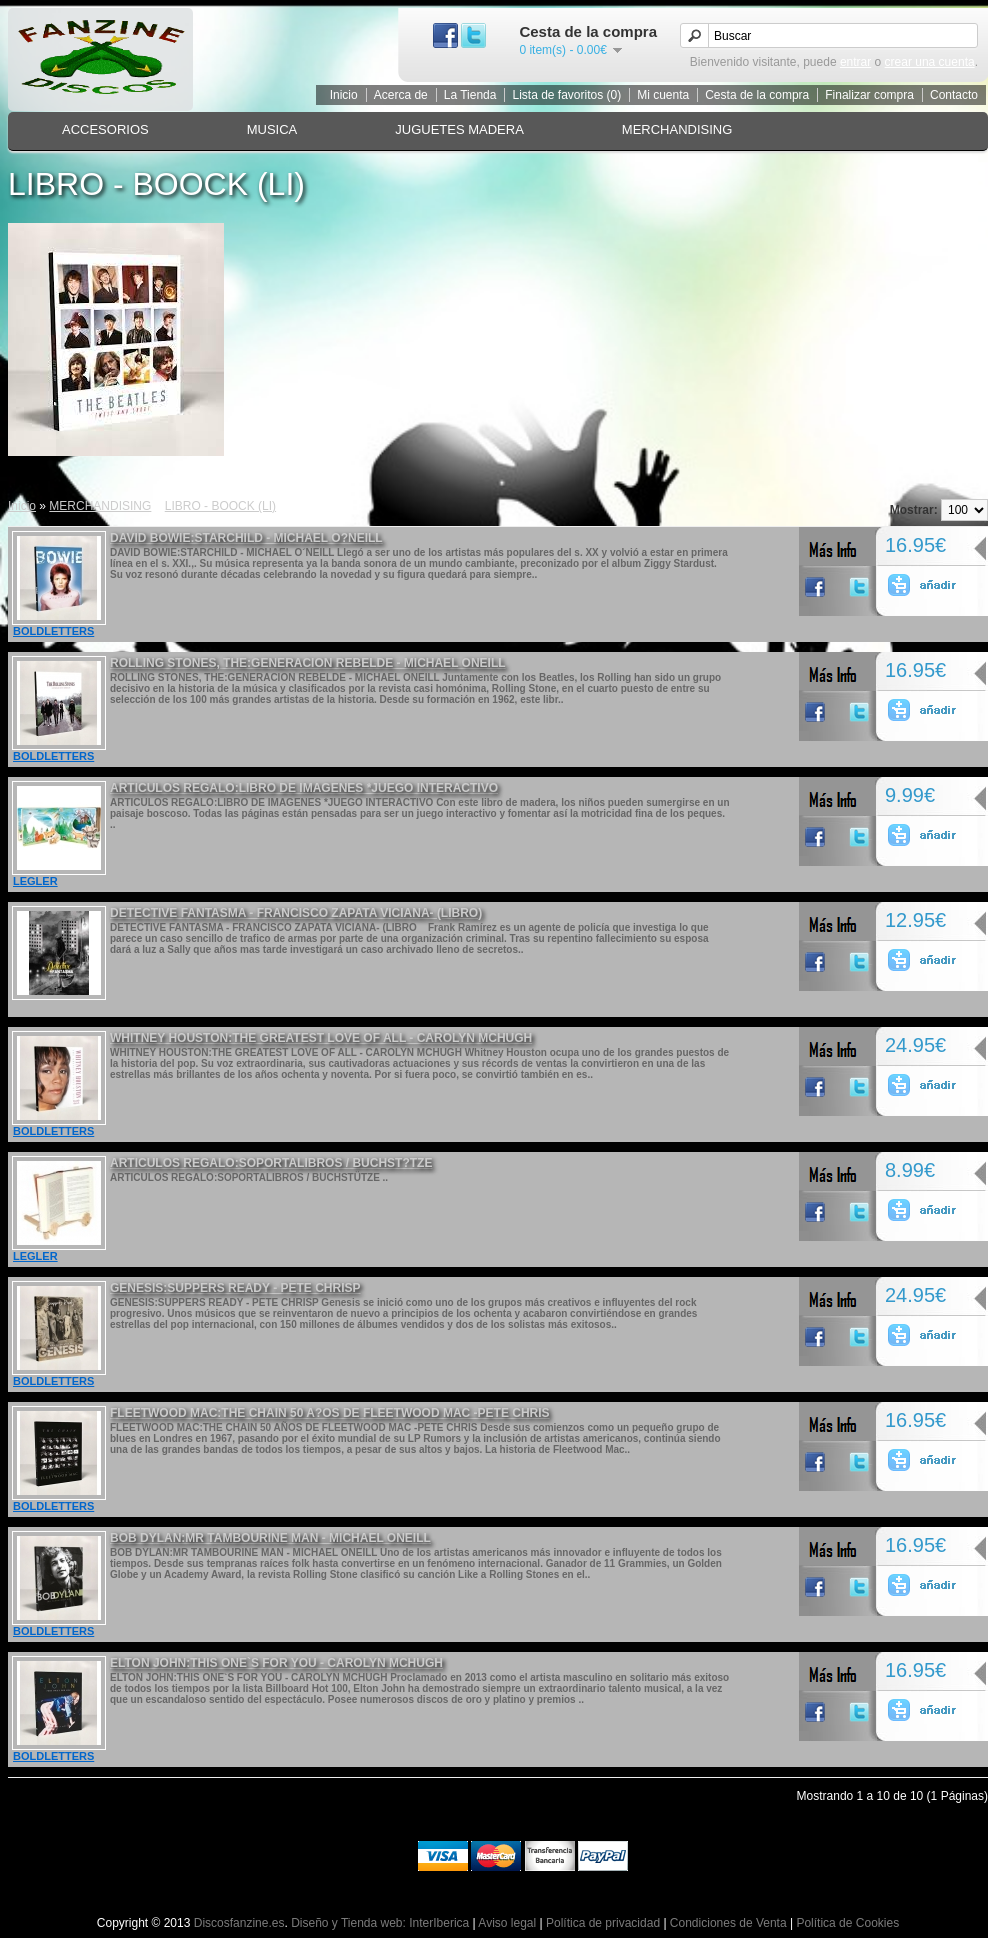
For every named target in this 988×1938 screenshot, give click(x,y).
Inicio (344, 95)
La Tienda (470, 95)
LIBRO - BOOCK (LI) (220, 506)
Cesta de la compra (757, 95)
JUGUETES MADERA (459, 129)
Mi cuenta (663, 95)
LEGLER (35, 881)
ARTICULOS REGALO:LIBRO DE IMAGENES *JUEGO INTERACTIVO (304, 788)
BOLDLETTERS (53, 631)
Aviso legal (507, 1923)
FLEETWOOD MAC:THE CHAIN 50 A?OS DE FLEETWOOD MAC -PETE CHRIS (330, 1413)
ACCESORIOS (105, 129)
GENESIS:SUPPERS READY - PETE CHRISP (235, 1288)
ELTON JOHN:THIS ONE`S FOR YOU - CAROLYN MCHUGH (276, 1663)
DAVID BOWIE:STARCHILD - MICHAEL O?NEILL (246, 538)
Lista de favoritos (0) (566, 95)
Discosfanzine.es (239, 1923)
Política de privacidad (603, 1923)
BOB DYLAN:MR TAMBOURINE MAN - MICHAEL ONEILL (270, 1538)
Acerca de (401, 95)
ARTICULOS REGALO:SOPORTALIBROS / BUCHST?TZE (271, 1163)
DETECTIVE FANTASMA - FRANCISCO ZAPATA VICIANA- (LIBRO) (296, 913)
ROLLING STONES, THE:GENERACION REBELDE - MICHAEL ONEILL (308, 663)
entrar (855, 62)
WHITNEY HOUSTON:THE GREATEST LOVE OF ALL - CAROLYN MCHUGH (321, 1038)
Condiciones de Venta (728, 1923)
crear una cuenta (930, 62)
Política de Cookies (847, 1923)
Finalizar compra (869, 95)
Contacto (954, 95)
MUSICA (272, 129)
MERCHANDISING (677, 129)
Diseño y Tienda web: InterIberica (380, 1923)
